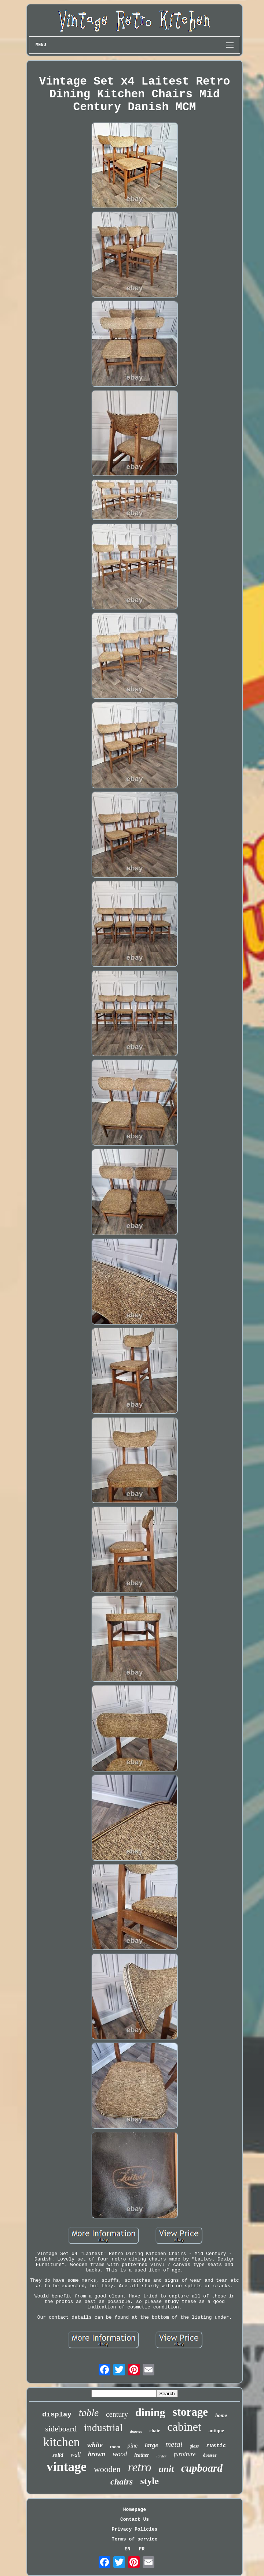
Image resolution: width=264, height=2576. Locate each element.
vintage (67, 2467)
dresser (210, 2455)
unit (166, 2469)
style (149, 2481)
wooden (107, 2469)
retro (139, 2467)
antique (216, 2430)
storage (190, 2411)
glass (194, 2446)
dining (150, 2412)
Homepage (134, 2509)
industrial (103, 2427)
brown (96, 2454)
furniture (185, 2454)
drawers (136, 2432)
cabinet (184, 2426)
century (117, 2414)
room (115, 2447)
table (89, 2412)
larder (161, 2456)
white (95, 2445)
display (57, 2415)
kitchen (61, 2442)
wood (120, 2454)
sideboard (61, 2428)
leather (141, 2455)
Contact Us (134, 2519)
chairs (121, 2481)
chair (154, 2430)
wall (76, 2455)
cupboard (202, 2468)
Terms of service (135, 2539)
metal (174, 2444)
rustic (216, 2446)
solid (57, 2455)
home (221, 2415)
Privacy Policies (135, 2529)
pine (133, 2445)
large (151, 2445)
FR (142, 2549)
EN (128, 2549)
